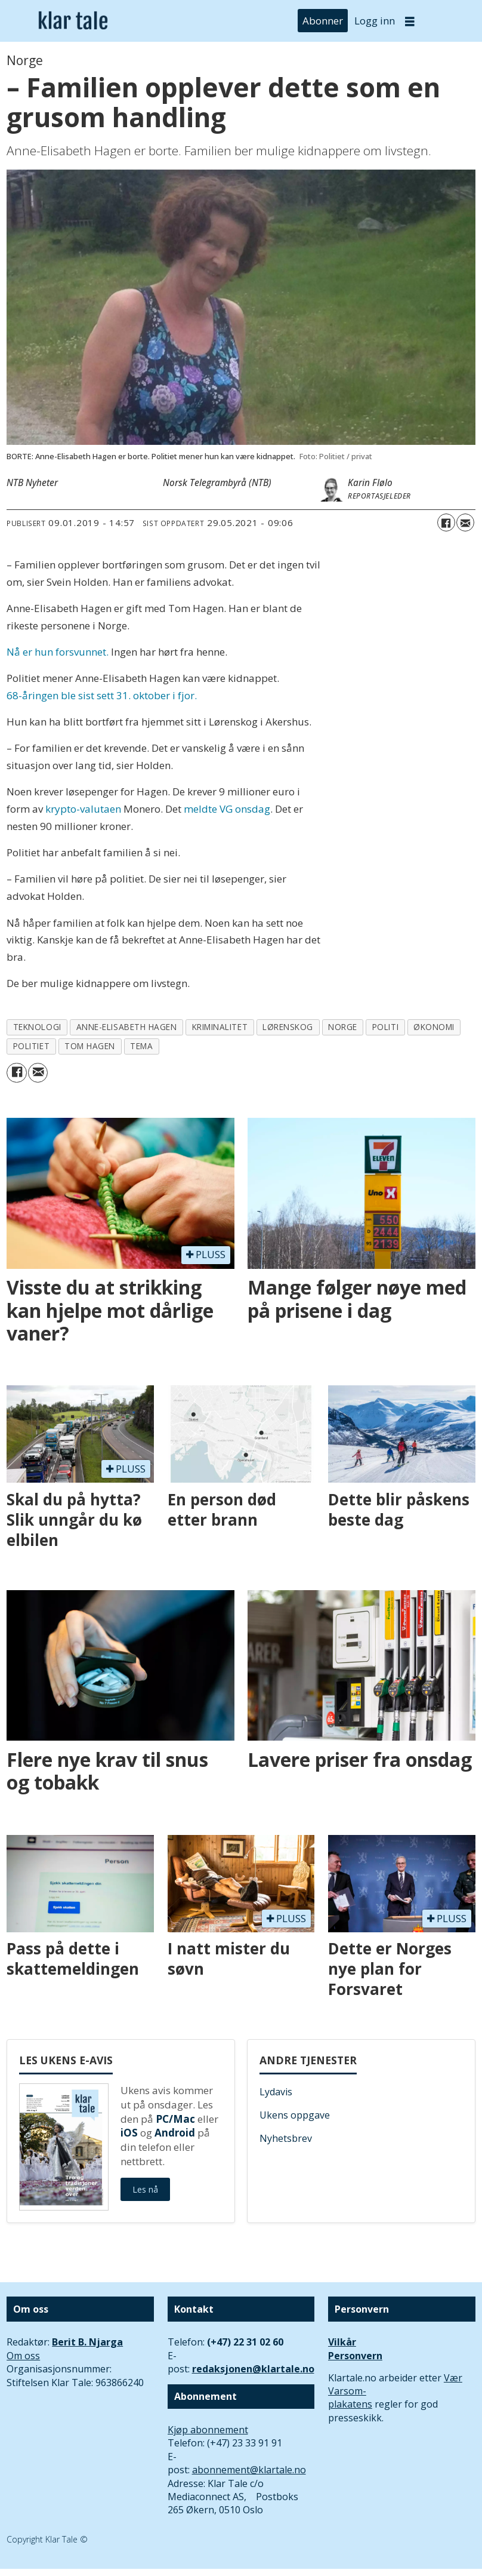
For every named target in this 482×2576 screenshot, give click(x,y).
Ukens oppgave (294, 2115)
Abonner (322, 20)
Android (175, 2133)
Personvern (355, 2355)
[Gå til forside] (73, 21)
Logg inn (374, 20)
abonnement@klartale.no (249, 2469)
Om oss (23, 2355)
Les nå (145, 2189)
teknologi (37, 1026)
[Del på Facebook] (446, 522)
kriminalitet (220, 1026)
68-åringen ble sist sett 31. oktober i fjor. (102, 695)
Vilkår (342, 2341)
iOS (129, 2133)
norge (342, 1026)
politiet (31, 1046)
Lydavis (275, 2091)
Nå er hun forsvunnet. (58, 652)
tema (141, 1046)
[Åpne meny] (409, 21)
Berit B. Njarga (87, 2341)
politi (385, 1026)
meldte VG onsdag (227, 809)
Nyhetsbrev (285, 2138)
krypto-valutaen (83, 809)
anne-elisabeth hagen (126, 1026)
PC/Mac (175, 2119)
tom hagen (89, 1046)
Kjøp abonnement (208, 2429)
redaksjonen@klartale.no (253, 2368)
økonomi (434, 1026)
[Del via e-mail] (465, 522)
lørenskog (287, 1026)
